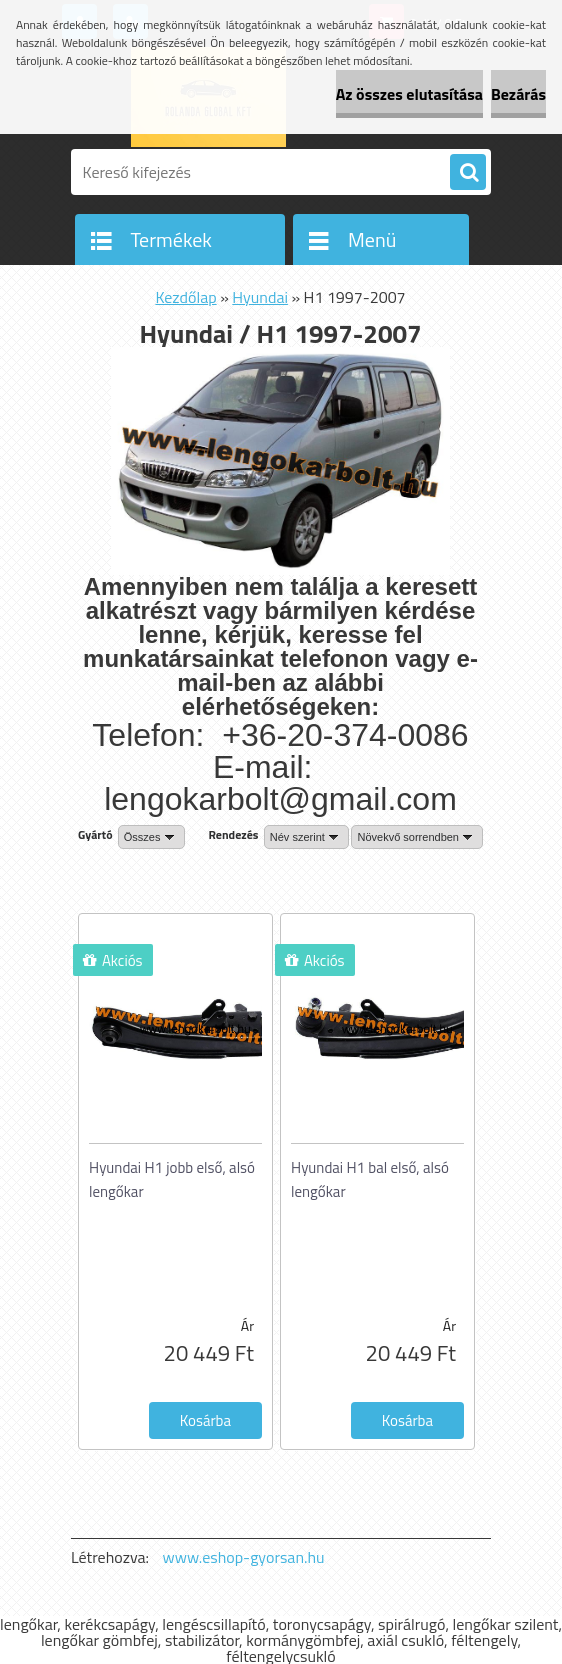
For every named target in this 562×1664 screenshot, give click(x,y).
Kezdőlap (185, 297)
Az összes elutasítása (409, 94)
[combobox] (306, 837)
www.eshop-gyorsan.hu (244, 1557)
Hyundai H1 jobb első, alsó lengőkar (172, 1179)
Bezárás (518, 94)
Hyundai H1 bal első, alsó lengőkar (370, 1179)
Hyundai (260, 297)
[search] (468, 173)
